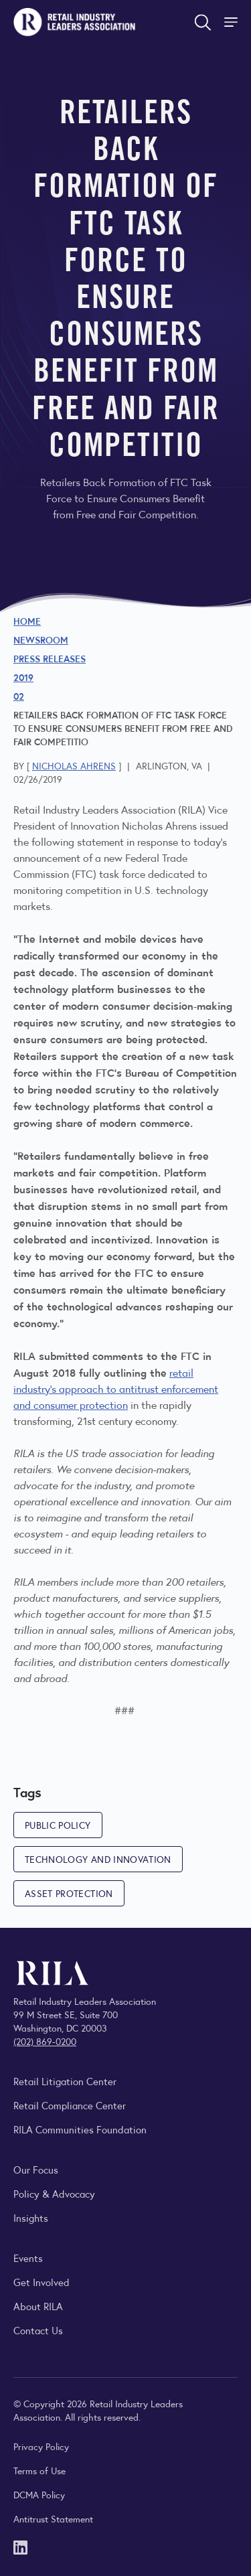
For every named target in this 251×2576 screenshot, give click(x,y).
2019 (23, 677)
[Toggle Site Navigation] (232, 22)
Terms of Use (39, 2470)
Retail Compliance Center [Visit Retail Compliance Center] (69, 2105)
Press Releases (49, 658)
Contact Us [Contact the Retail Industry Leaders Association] (38, 2330)
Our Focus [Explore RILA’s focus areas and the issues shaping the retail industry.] (35, 2169)
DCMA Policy (39, 2494)
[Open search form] (203, 22)
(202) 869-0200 (44, 2041)
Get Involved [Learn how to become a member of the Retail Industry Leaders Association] (41, 2281)
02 (18, 695)
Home (27, 620)
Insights (30, 2217)
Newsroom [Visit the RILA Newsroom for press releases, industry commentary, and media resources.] (40, 639)
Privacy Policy (41, 2446)
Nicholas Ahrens (74, 765)
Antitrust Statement (53, 2518)
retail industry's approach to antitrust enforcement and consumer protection (115, 1388)
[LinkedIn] (20, 2546)
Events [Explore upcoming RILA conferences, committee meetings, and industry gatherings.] (28, 2257)
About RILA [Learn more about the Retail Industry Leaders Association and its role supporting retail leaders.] (38, 2306)
